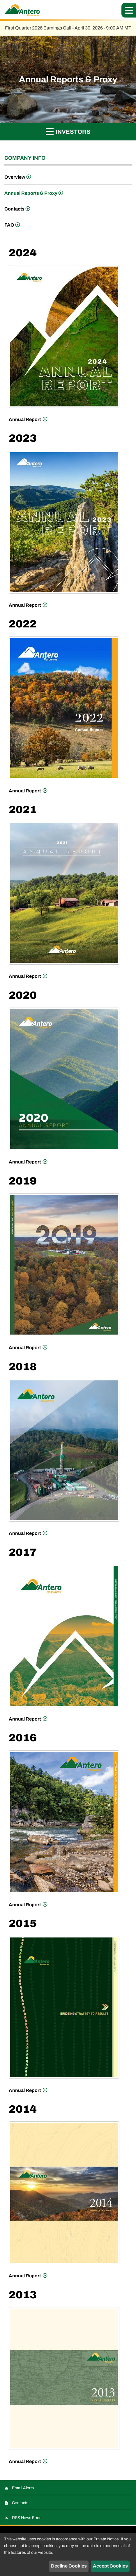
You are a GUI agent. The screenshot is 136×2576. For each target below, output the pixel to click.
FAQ (9, 224)
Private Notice (106, 2539)
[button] (128, 10)
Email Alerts (23, 2488)
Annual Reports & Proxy (30, 193)
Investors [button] (68, 131)
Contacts (14, 208)
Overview (14, 177)
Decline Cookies (69, 2565)
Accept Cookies (110, 2565)
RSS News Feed (27, 2518)
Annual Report (25, 418)
